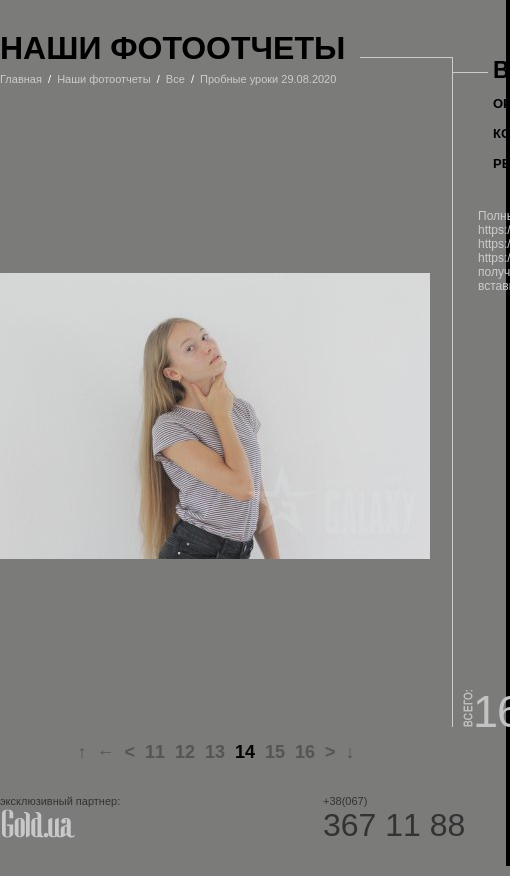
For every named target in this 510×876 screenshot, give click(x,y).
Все (175, 79)
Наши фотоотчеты (103, 79)
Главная (21, 79)
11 (155, 752)
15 (275, 752)
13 (215, 752)
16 (305, 752)
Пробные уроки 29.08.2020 (268, 79)
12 (185, 752)
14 (245, 752)
